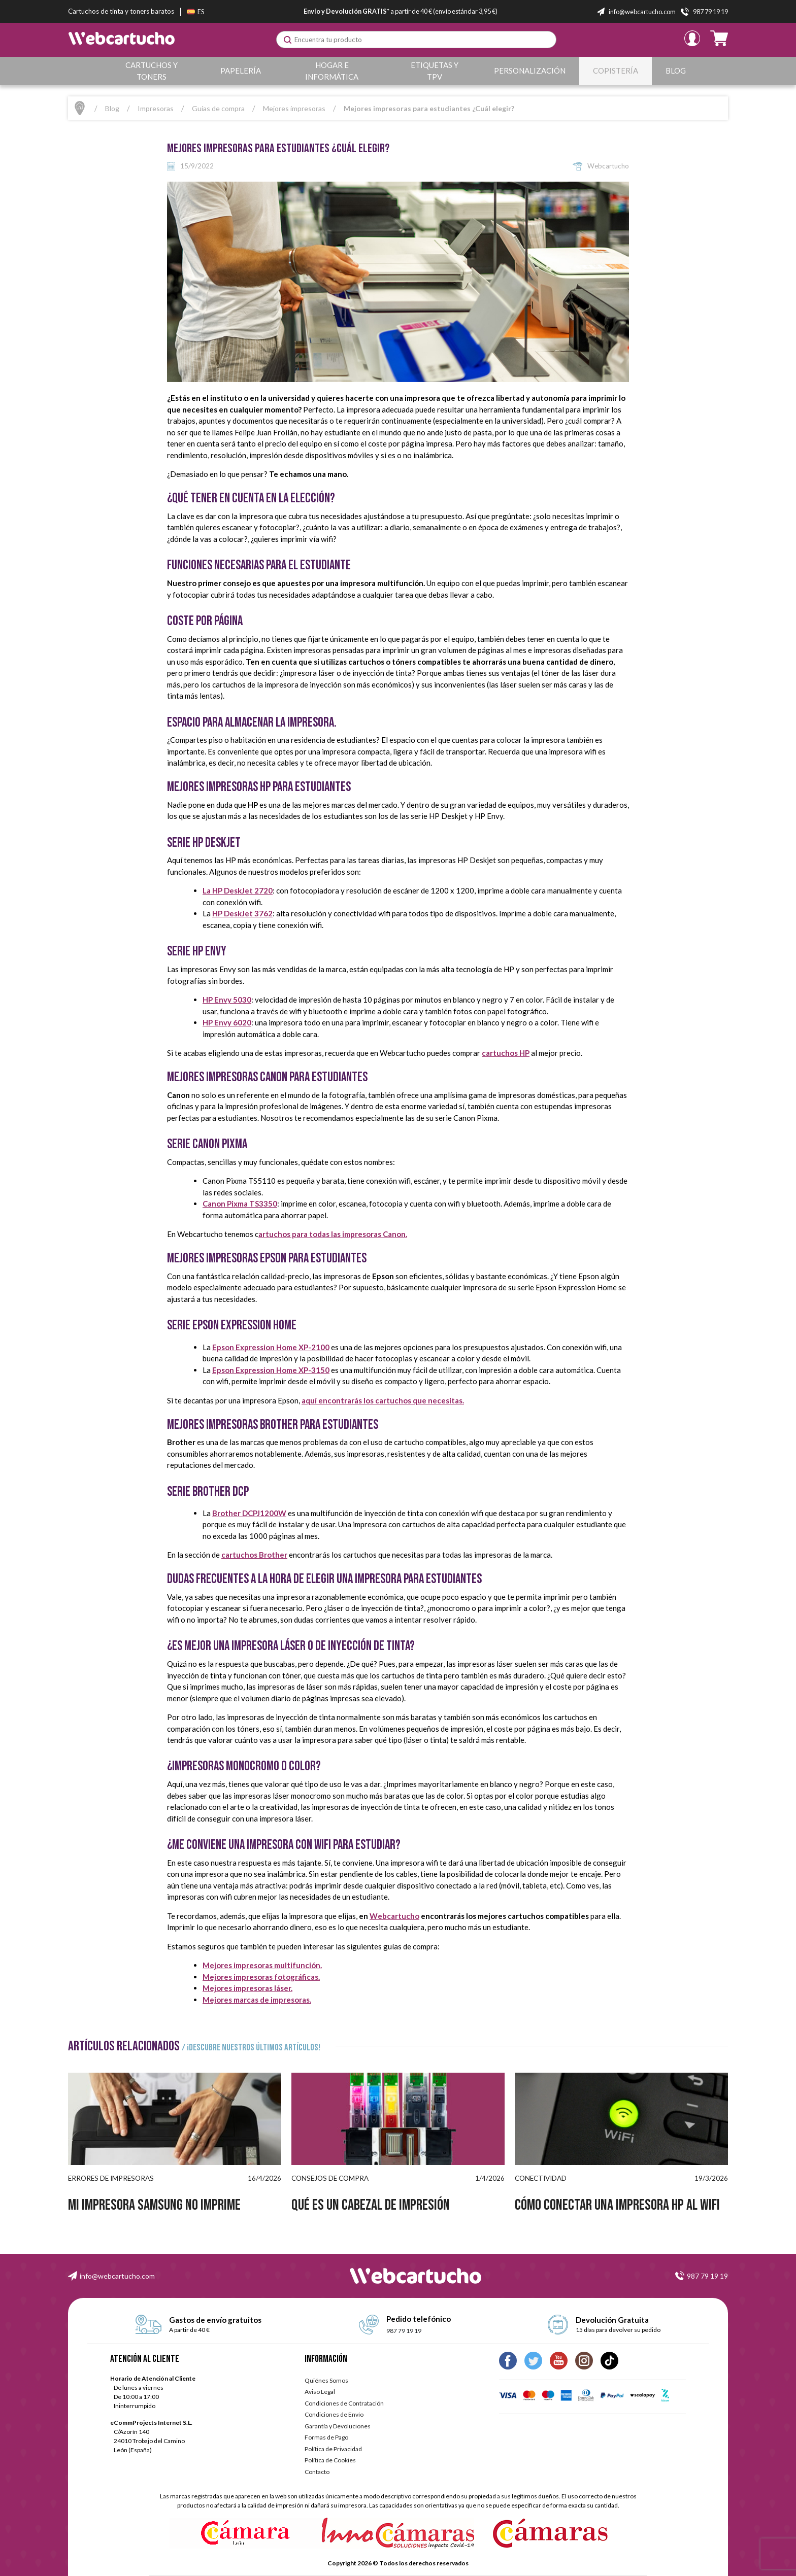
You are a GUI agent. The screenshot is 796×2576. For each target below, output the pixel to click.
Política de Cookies (330, 2460)
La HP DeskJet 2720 (238, 890)
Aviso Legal (320, 2391)
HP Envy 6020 (227, 1022)
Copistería (616, 70)
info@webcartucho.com (117, 2276)
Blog (676, 70)
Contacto (317, 2472)
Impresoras (156, 108)
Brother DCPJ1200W (249, 1513)
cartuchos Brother (254, 1554)
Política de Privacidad (333, 2449)
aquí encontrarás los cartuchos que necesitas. (383, 1400)
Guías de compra (218, 108)
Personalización (531, 70)
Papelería (241, 70)
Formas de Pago (326, 2437)
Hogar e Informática (332, 70)
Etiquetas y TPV (436, 70)
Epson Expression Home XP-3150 (270, 1370)
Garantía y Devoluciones (338, 2426)
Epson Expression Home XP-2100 (270, 1347)
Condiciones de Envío (334, 2414)
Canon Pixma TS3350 (240, 1203)
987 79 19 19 (707, 2276)
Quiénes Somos (326, 2380)
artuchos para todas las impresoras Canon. (332, 1234)
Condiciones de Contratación (344, 2403)
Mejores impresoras (294, 108)
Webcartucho (394, 1915)
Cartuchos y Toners (152, 70)
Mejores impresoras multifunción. (262, 1965)
